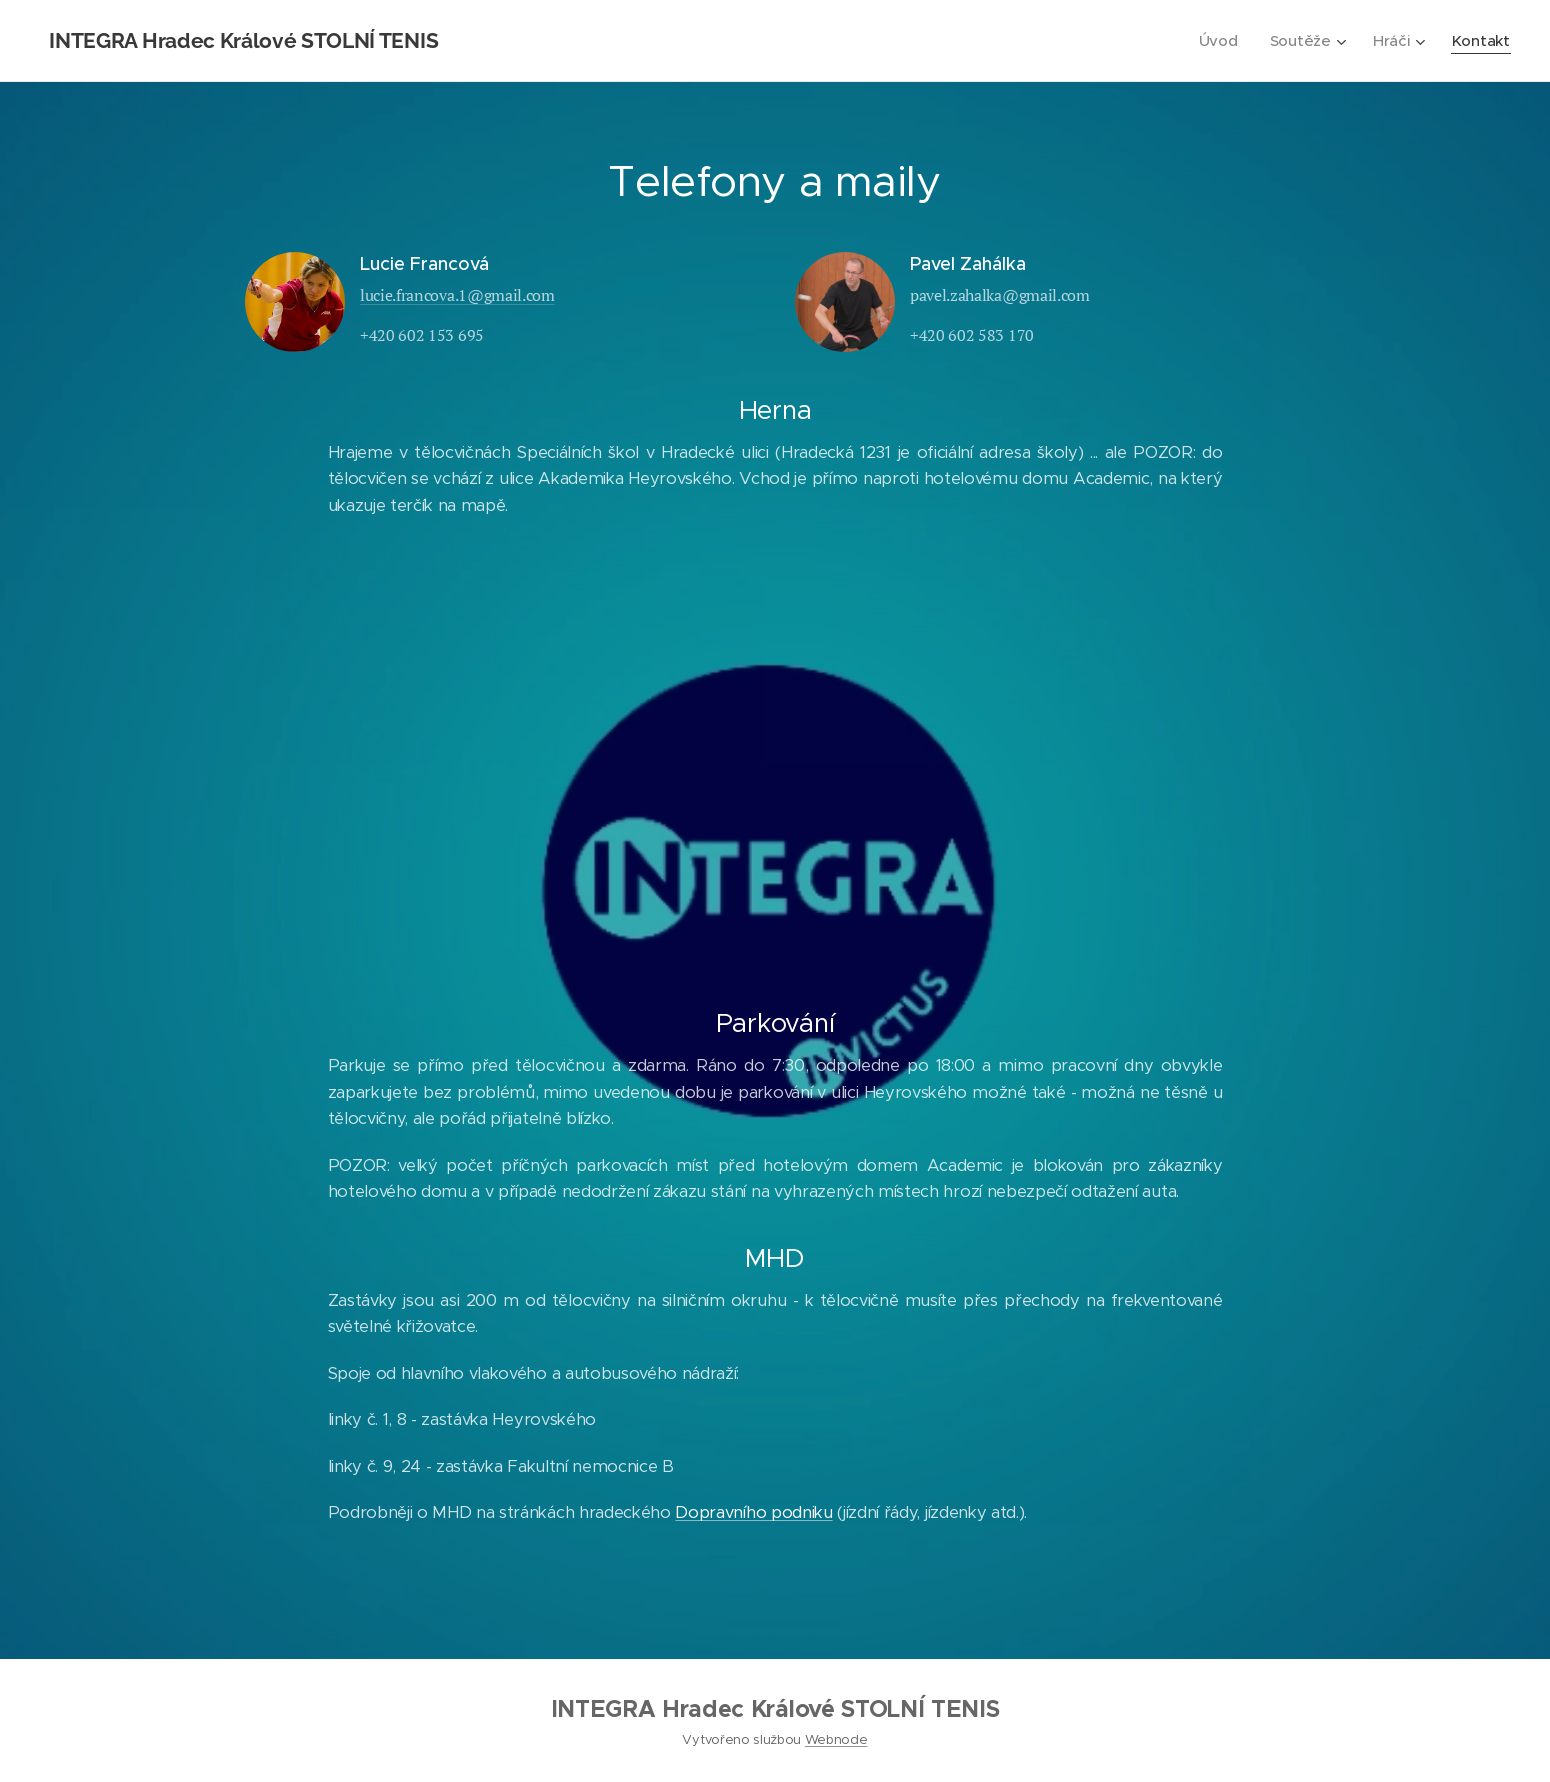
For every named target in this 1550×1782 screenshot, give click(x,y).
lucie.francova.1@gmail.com (457, 295)
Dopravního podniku (753, 1512)
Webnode (836, 1739)
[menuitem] (1218, 41)
